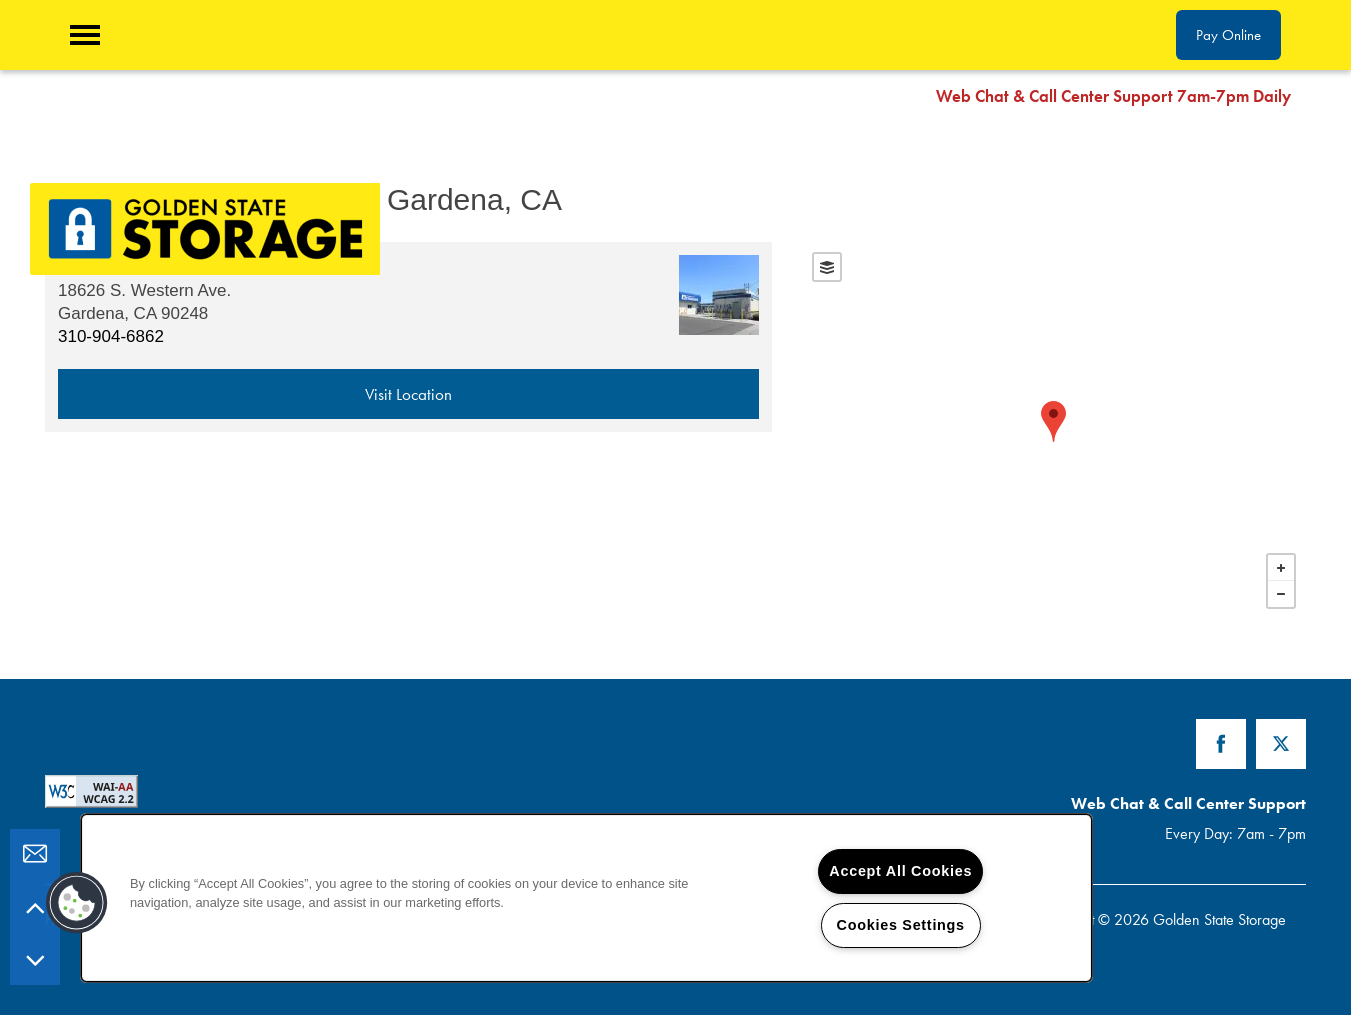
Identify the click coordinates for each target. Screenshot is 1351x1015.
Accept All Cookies (900, 871)
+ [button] (1281, 568)
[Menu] (85, 35)
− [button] (1281, 594)
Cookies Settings (901, 925)
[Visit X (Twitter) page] (1281, 744)
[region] (586, 898)
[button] (1321, 95)
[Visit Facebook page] (1221, 744)
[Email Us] (35, 854)
